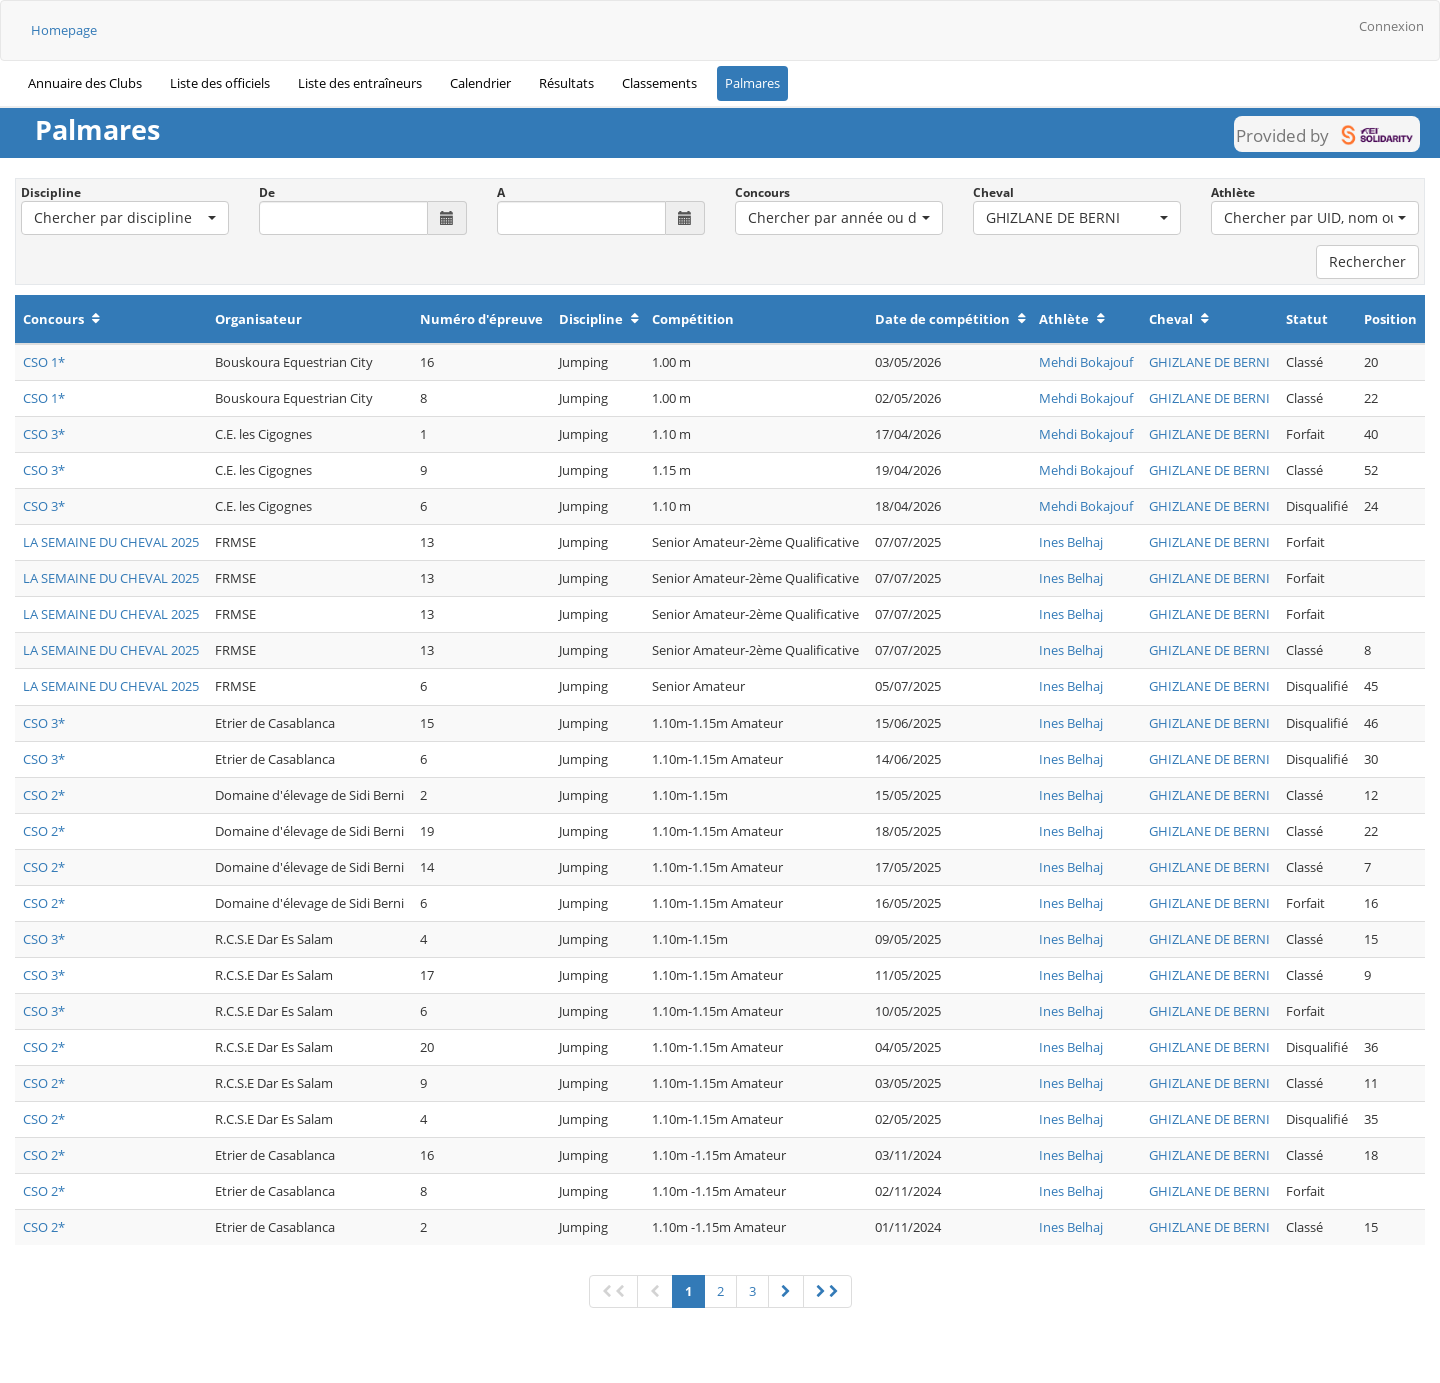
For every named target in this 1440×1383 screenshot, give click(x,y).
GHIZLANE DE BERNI (1209, 362)
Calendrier (480, 83)
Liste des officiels (220, 83)
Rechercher (1367, 261)
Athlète (1233, 192)
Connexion (1391, 26)
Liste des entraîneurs (360, 83)
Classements (659, 83)
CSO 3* (44, 434)
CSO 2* (44, 795)
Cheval (993, 192)
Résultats (566, 83)
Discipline (51, 192)
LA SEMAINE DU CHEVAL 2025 (111, 542)
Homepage (64, 30)
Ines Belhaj (1071, 542)
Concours (762, 192)
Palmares (752, 83)
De (267, 192)
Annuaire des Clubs (85, 83)
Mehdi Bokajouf (1086, 362)
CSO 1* (44, 362)
